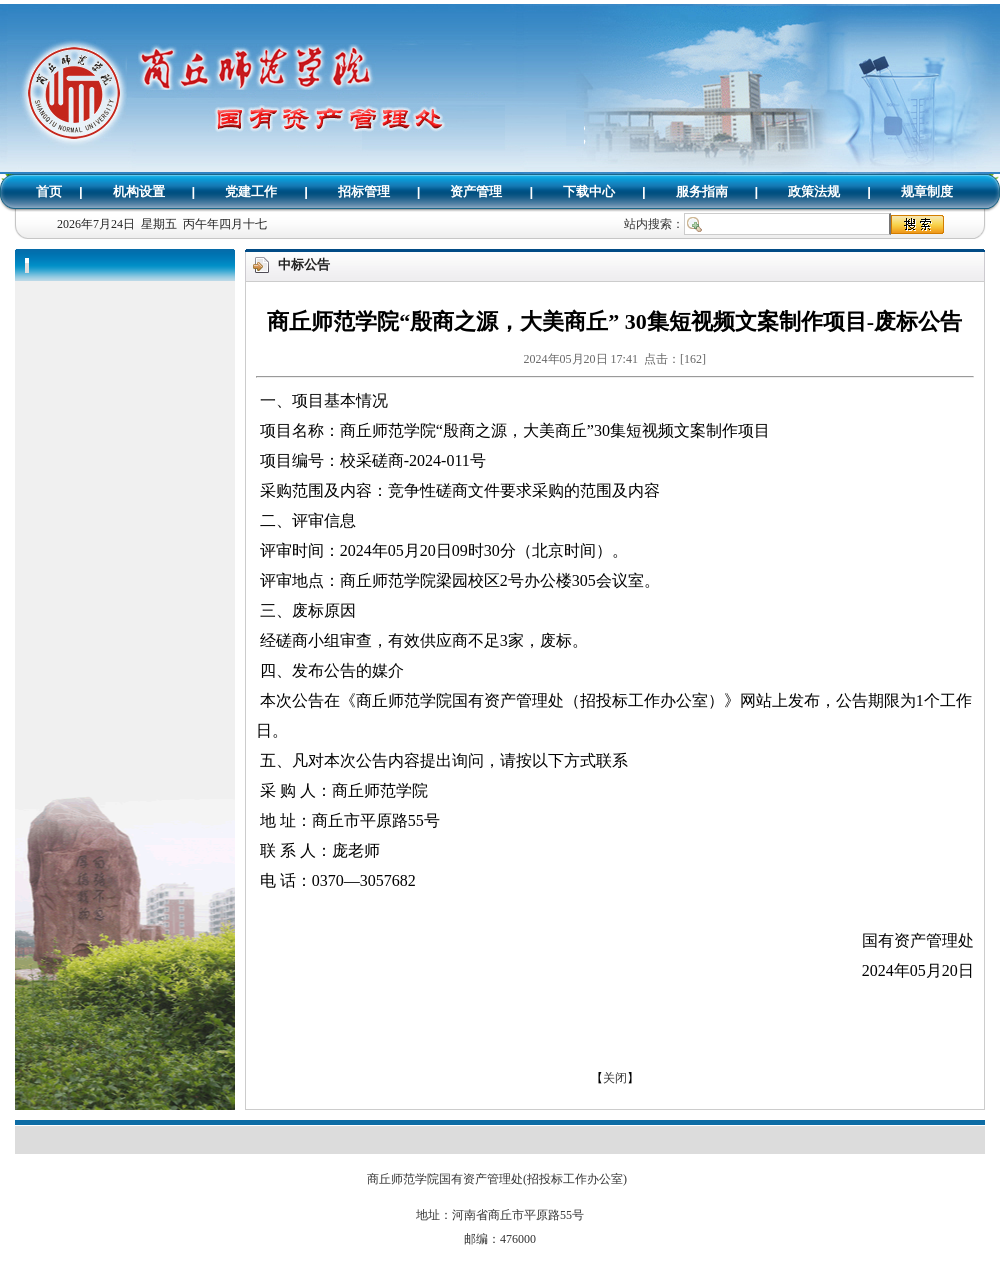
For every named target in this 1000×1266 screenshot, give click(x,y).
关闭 (615, 1078)
